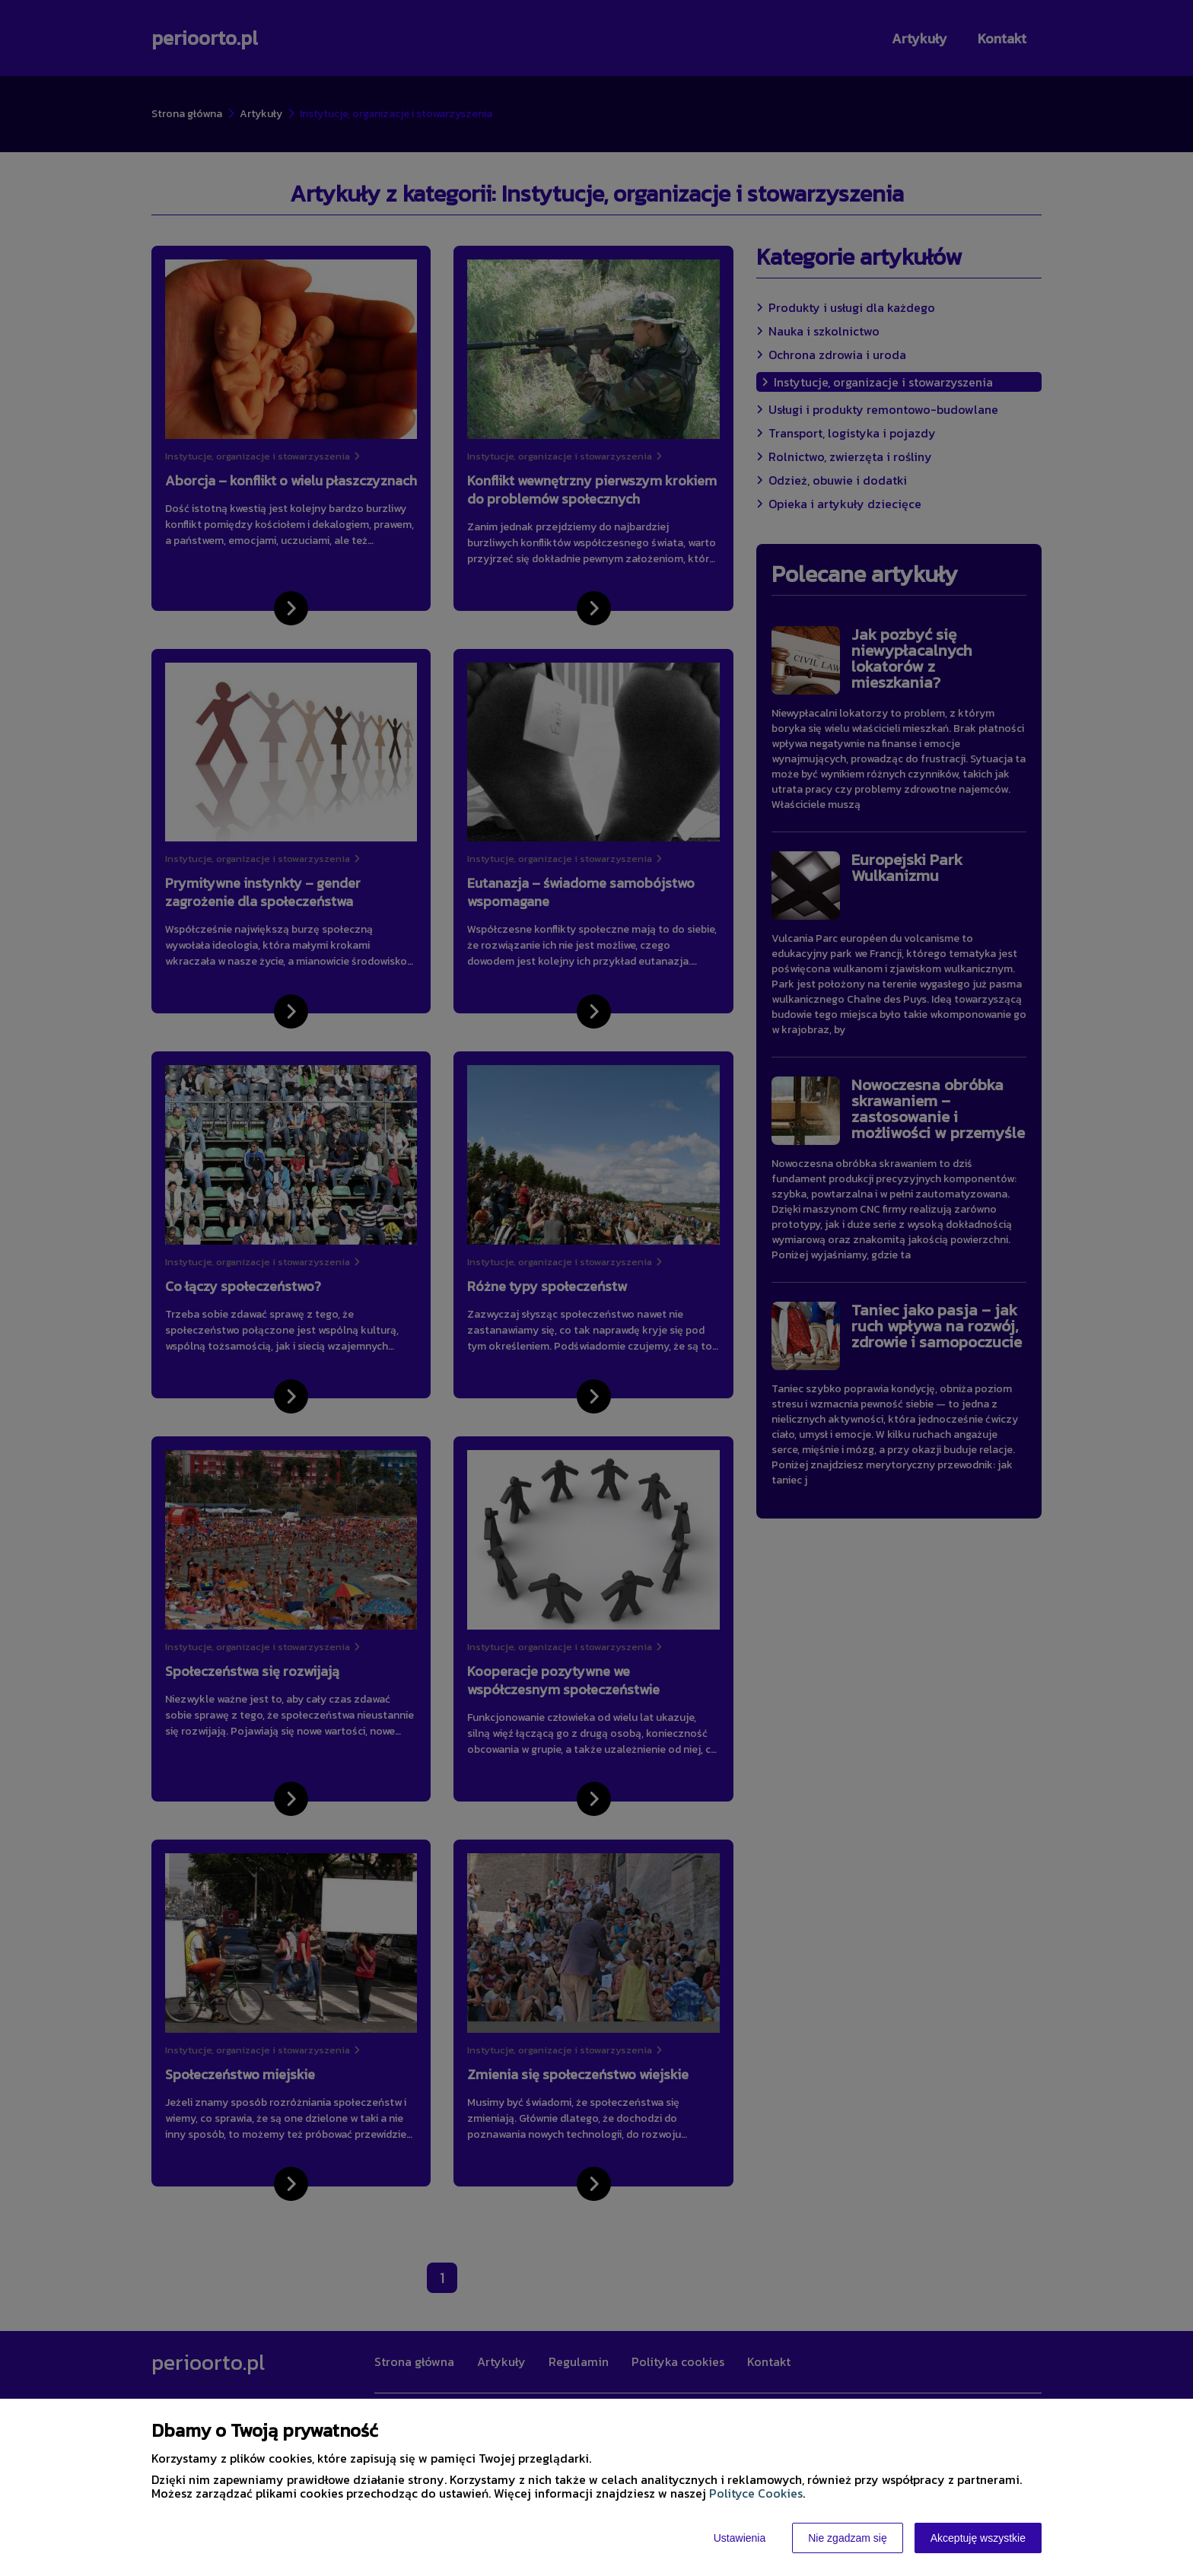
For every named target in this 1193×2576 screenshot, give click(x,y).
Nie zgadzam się (847, 2538)
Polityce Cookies (756, 2493)
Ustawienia (739, 2538)
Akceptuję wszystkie (978, 2538)
